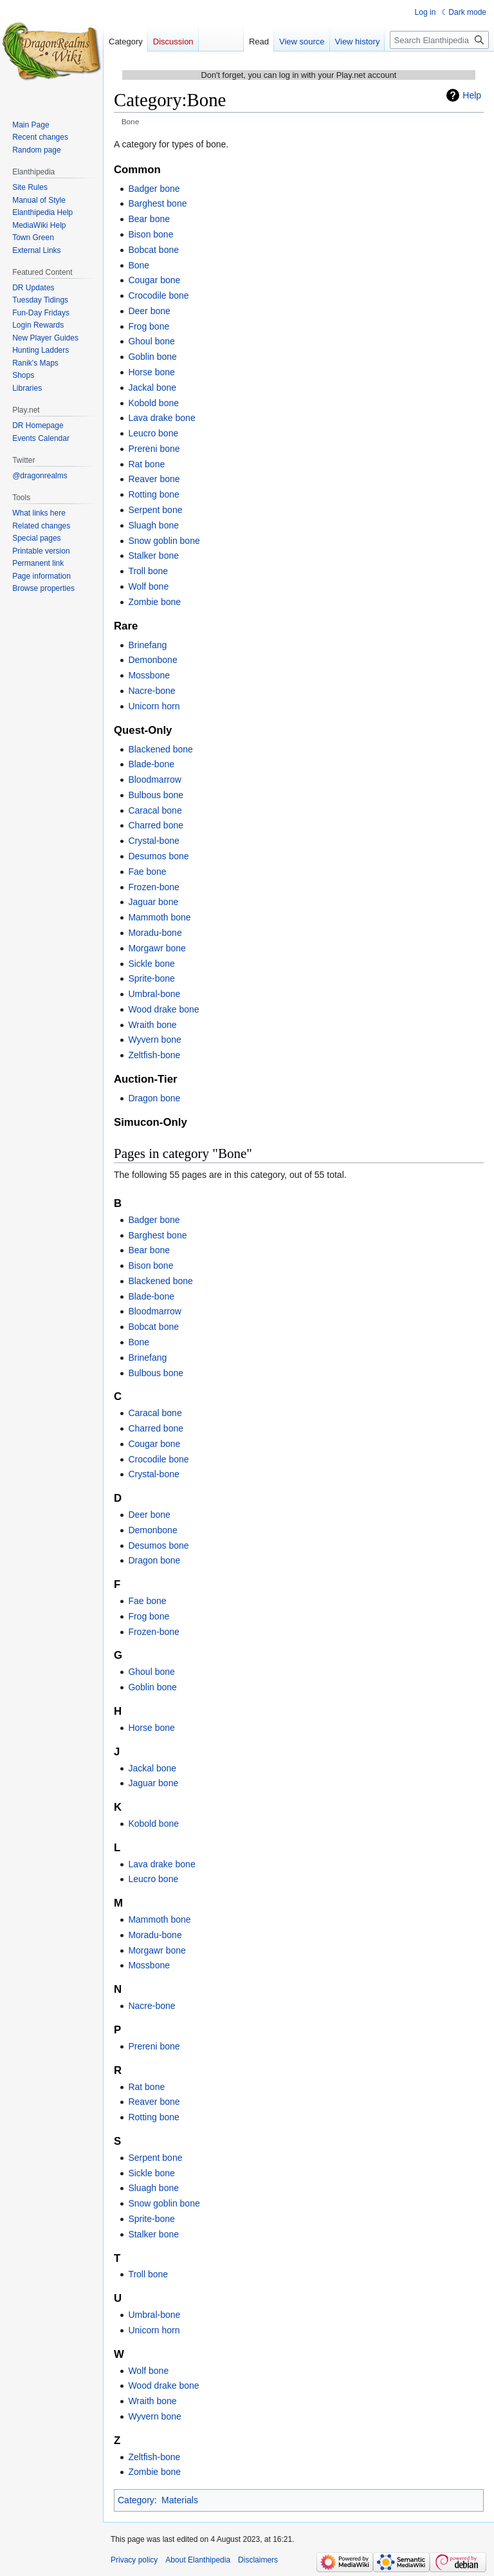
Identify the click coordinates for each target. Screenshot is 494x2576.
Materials (179, 2500)
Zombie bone (154, 602)
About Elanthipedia (197, 2559)
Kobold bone (153, 403)
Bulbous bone (155, 795)
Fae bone (147, 871)
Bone (138, 265)
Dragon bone (154, 1098)
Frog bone (148, 326)
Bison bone (150, 234)
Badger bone (153, 188)
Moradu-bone (154, 933)
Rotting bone (153, 494)
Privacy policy (134, 2559)
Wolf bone (148, 586)
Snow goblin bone (163, 541)
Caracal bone (154, 810)
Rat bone (146, 464)
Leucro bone (153, 433)
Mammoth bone (159, 917)
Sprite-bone (151, 978)
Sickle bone (151, 963)
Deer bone (149, 311)
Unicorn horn (153, 706)
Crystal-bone (153, 840)
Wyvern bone (154, 1039)
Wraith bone (152, 1025)
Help (471, 95)
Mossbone (149, 675)
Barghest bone (157, 203)
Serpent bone (155, 510)
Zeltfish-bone (154, 1055)
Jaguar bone (153, 902)
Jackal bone (152, 387)
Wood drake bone (163, 1009)
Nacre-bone (151, 691)
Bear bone (149, 219)
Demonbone (152, 660)
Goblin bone (152, 356)
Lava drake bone (161, 418)
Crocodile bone (158, 295)
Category (136, 2500)
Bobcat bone (153, 250)
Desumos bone (158, 856)
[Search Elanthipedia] (439, 40)
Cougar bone (154, 280)
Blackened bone (160, 749)
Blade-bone (151, 764)
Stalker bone (153, 555)
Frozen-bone (153, 887)
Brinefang (147, 645)
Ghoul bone (151, 341)
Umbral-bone (154, 994)
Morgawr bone (157, 948)
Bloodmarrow (154, 779)
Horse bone (151, 372)
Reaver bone (153, 479)
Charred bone (155, 825)
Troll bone (148, 571)
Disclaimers (258, 2559)
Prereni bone (153, 448)
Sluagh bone (153, 525)
